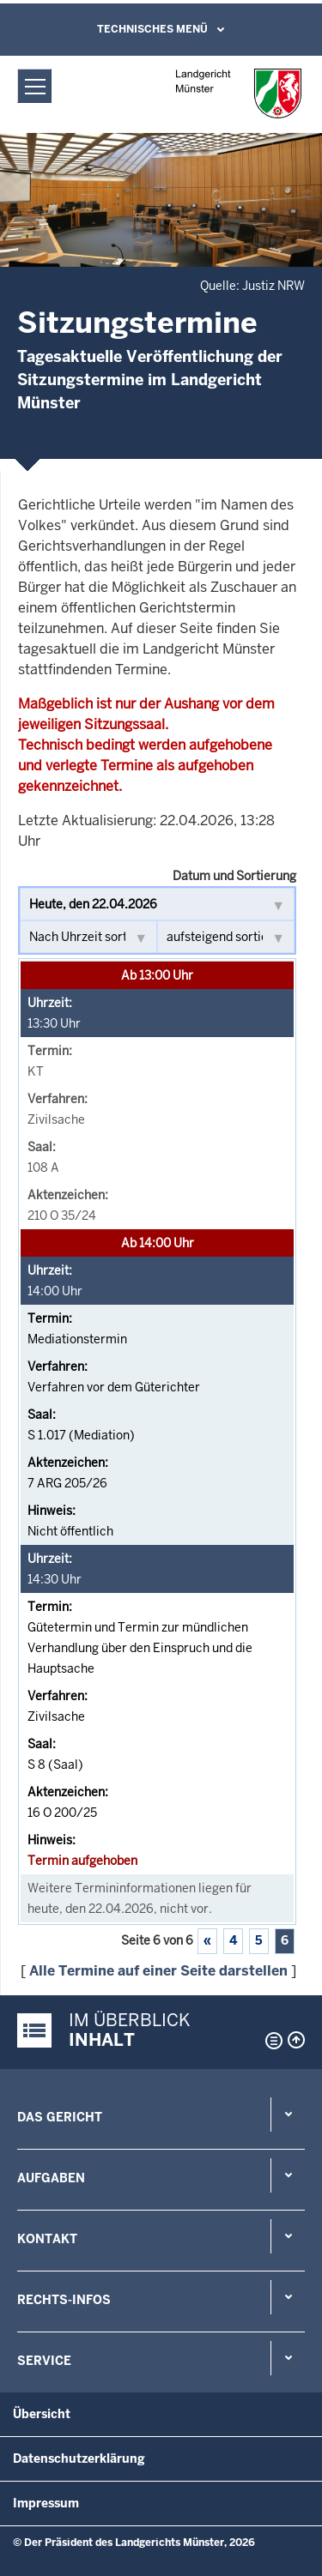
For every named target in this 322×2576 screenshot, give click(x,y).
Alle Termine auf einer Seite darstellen (158, 1971)
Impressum (46, 2503)
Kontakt (47, 2239)
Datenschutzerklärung (79, 2458)
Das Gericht (59, 2117)
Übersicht (41, 2414)
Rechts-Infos (64, 2300)
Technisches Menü (152, 29)
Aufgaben (51, 2178)
